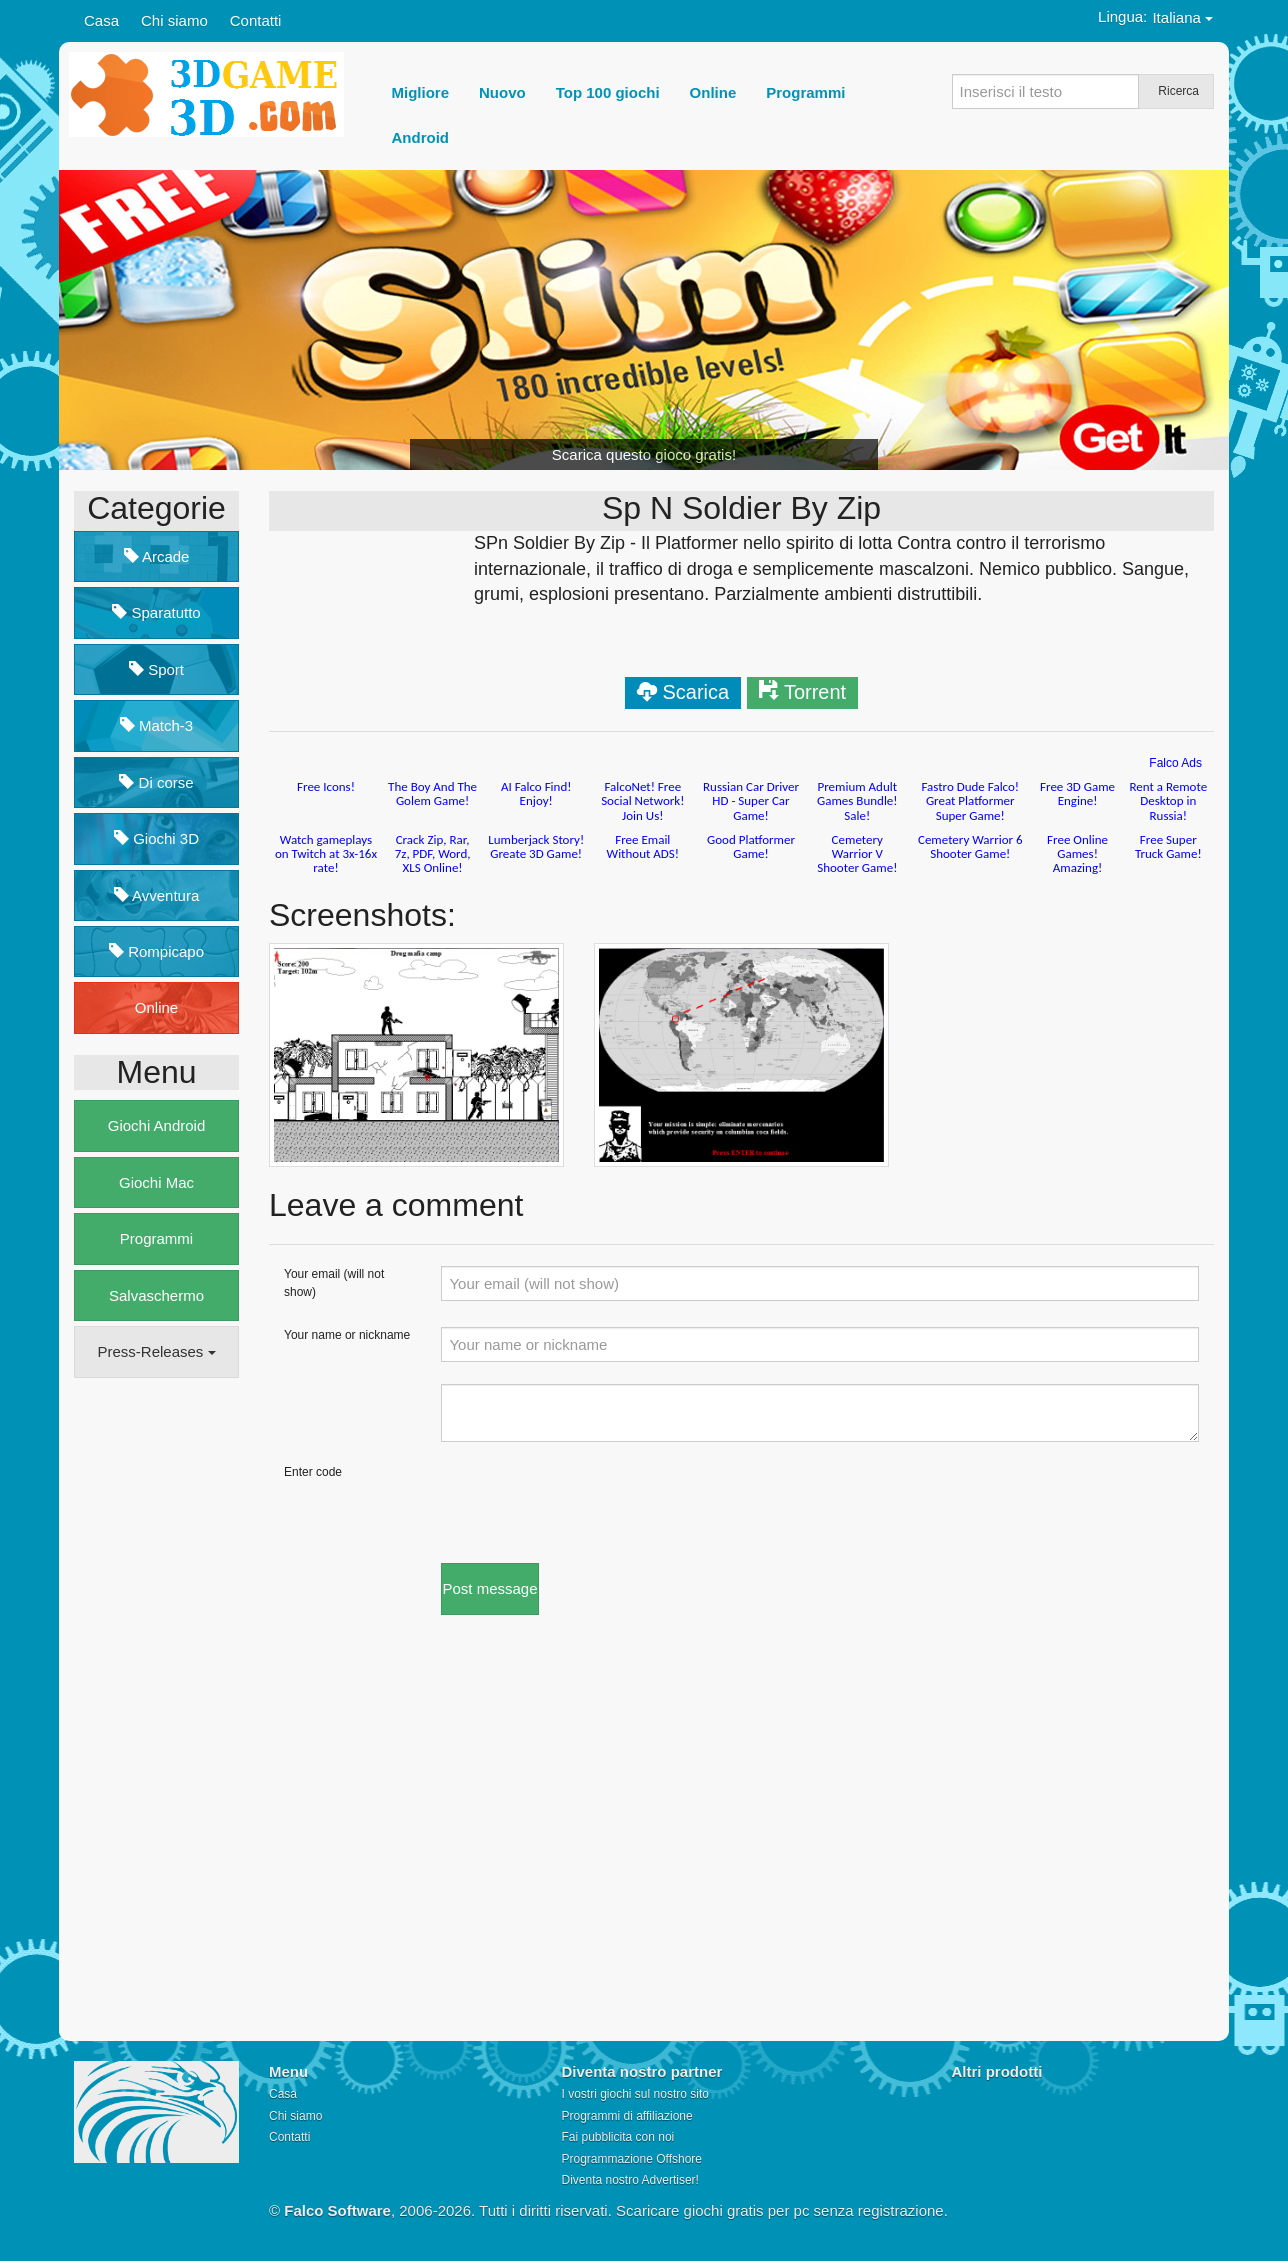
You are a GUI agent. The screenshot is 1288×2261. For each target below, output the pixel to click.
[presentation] (593, 1503)
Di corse (156, 782)
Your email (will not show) (334, 1282)
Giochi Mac (156, 1182)
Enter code (313, 1472)
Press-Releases (156, 1351)
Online (156, 1007)
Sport (156, 669)
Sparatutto (156, 612)
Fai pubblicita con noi (618, 2137)
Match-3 (156, 725)
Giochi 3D (156, 838)
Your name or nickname (347, 1335)
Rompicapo (156, 951)
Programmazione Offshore (632, 2159)
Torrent (815, 692)
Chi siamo (174, 20)
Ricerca (1178, 91)
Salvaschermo (156, 1295)
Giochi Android (157, 1125)
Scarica (695, 692)
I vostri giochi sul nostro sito (635, 2094)
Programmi (156, 1238)
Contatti (256, 20)
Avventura (157, 895)
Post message (489, 1588)
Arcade (157, 556)
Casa (101, 20)
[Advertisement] (154, 1699)
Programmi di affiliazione (627, 2116)
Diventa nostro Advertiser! (630, 2180)
